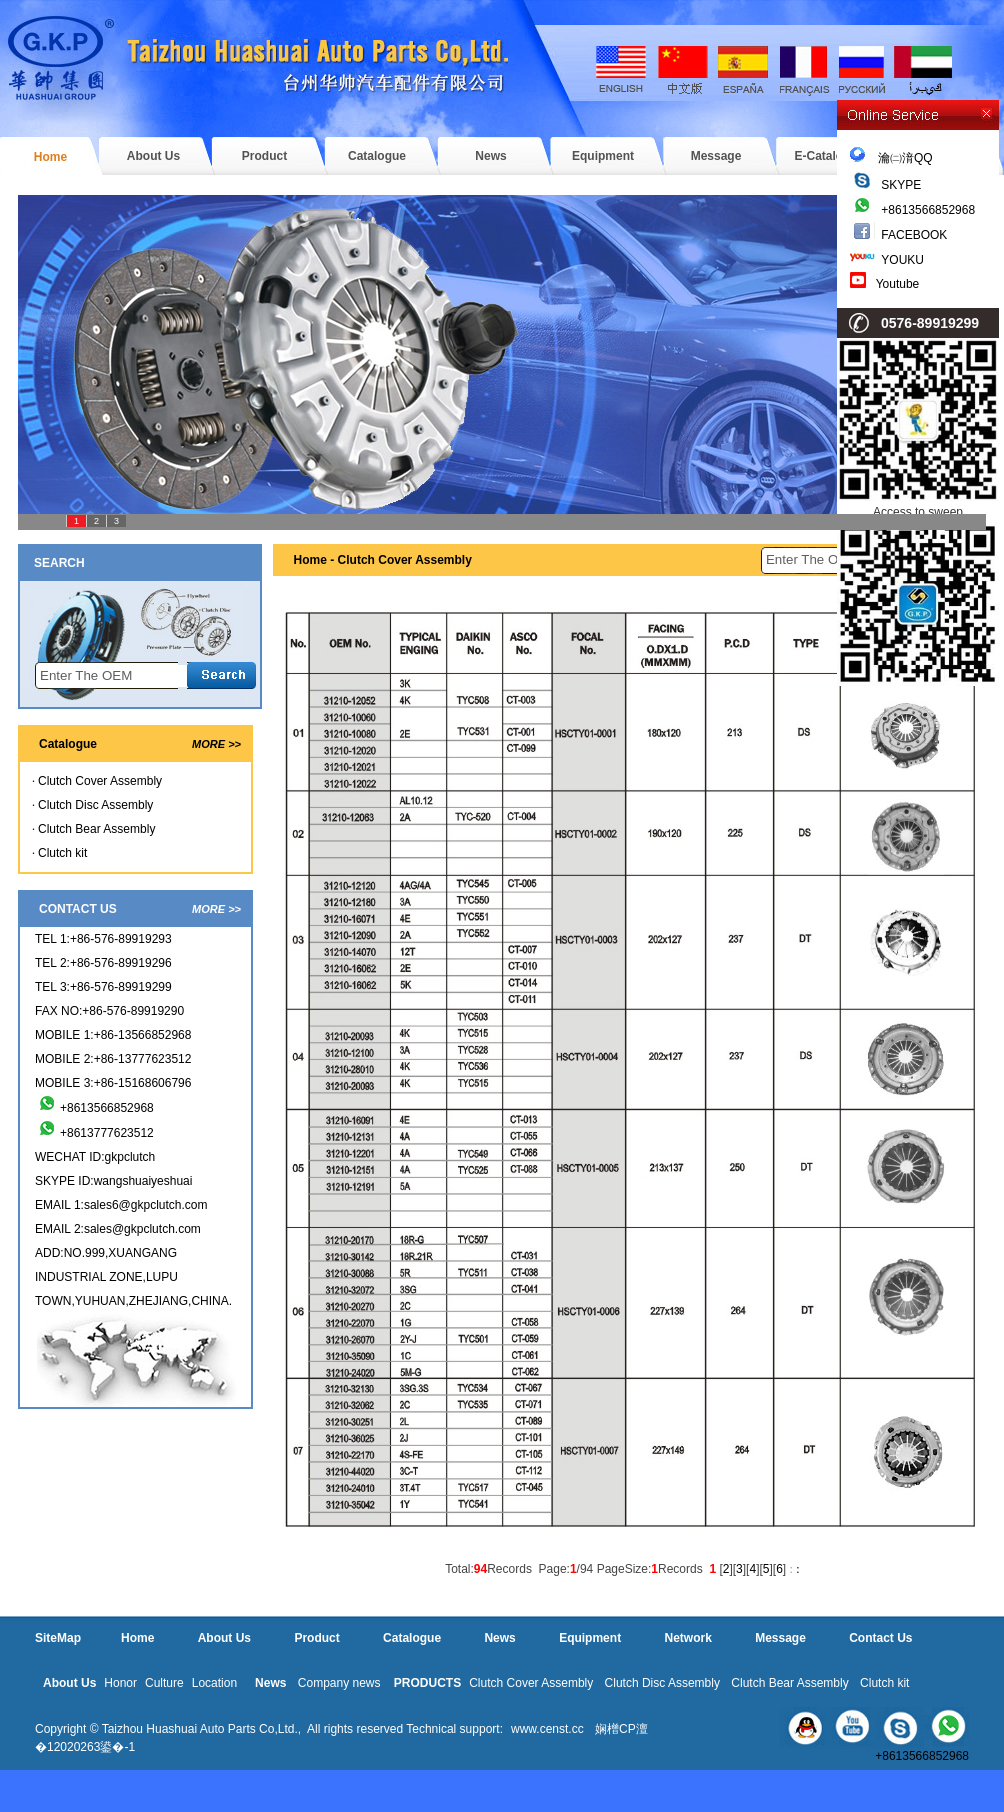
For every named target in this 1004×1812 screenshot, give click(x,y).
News (490, 156)
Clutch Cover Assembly (100, 781)
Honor (120, 1683)
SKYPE (901, 185)
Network (687, 1638)
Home (50, 157)
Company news (339, 1683)
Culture (164, 1683)
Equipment (603, 156)
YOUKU (902, 260)
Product (264, 156)
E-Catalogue (829, 156)
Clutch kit (62, 853)
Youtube (898, 284)
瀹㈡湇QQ (891, 158)
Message (716, 156)
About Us (153, 156)
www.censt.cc (547, 1729)
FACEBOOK (914, 235)
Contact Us (880, 1638)
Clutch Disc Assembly (95, 805)
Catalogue (377, 156)
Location (214, 1683)
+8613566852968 (928, 210)
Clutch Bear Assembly (96, 829)
